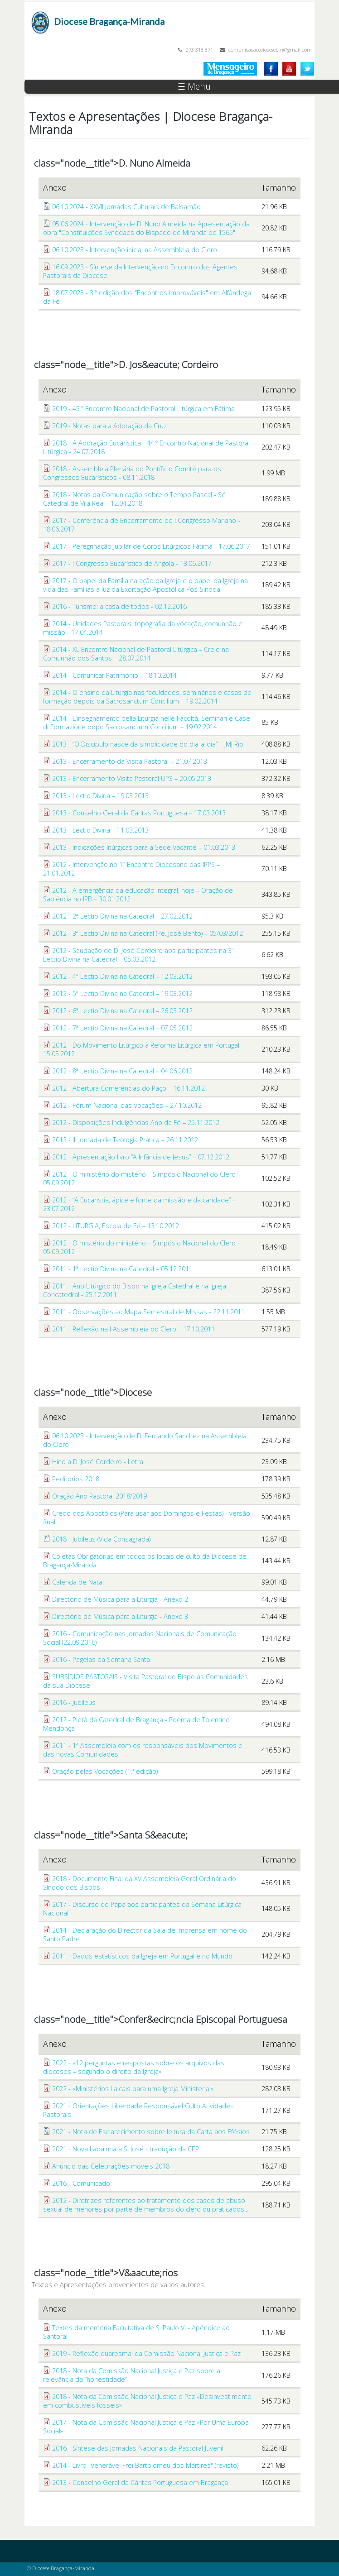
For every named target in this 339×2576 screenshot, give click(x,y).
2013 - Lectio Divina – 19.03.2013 (100, 795)
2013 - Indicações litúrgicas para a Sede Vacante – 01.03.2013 (143, 847)
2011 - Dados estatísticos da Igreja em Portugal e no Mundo (142, 1956)
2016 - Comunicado (81, 2183)
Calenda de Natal (78, 1582)
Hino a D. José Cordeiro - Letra (97, 1461)
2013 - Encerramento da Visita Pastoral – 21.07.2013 (129, 761)
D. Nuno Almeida (154, 163)
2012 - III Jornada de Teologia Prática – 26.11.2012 (125, 1139)
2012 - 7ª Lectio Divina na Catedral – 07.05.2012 (122, 1028)
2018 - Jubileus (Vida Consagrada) (101, 1539)
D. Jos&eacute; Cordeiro (168, 364)
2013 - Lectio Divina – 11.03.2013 (100, 830)
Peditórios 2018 (75, 1479)
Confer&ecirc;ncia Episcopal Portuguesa (203, 2019)
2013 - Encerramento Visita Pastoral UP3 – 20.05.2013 (131, 778)
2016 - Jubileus (74, 1702)
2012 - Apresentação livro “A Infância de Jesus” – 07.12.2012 (140, 1157)
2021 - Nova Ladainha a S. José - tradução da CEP (125, 2149)
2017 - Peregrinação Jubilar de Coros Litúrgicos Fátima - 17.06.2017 (151, 546)
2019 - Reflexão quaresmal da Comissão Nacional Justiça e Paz (146, 2353)
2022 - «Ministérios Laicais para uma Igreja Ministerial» (132, 2088)
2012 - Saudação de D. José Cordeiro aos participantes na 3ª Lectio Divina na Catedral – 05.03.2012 (138, 954)
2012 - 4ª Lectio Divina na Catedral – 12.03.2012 (122, 976)
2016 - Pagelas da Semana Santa (101, 1659)
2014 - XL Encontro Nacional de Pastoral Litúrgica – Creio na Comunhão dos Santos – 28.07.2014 (136, 653)
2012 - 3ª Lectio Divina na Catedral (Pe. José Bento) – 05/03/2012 (147, 933)
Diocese (135, 1392)
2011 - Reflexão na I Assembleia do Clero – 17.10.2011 (133, 1329)
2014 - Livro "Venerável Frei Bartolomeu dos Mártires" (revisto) (145, 2465)
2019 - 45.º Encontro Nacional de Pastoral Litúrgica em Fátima (143, 408)
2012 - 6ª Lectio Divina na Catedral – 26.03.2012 (122, 1010)
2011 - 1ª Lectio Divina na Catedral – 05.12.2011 (122, 1268)
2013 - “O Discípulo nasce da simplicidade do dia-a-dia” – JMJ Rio (147, 744)
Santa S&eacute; (153, 1835)
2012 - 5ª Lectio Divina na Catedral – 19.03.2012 (122, 993)
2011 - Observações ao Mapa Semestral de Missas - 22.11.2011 (148, 1311)
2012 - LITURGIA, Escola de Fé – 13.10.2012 (115, 1225)
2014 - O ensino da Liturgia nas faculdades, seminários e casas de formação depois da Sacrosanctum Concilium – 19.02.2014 (147, 696)
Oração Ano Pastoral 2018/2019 (99, 1496)
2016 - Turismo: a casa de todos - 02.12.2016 (119, 606)
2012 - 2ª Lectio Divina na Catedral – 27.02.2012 (122, 916)
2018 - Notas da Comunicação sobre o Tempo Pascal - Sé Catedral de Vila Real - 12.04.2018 (134, 499)
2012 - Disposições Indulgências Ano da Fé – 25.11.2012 (135, 1122)
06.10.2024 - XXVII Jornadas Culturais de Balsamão (126, 206)
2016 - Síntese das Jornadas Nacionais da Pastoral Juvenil (137, 2448)
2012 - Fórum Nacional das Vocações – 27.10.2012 (127, 1105)
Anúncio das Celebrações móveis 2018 (111, 2166)
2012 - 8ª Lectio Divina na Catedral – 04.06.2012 (122, 1071)
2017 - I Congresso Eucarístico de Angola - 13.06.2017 (132, 563)
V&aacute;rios (148, 2272)
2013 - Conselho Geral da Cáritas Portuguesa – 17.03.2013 (139, 813)
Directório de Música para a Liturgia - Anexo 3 (120, 1616)
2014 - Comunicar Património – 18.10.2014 (114, 675)
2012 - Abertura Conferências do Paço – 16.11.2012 (128, 1088)
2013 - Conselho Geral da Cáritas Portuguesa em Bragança (140, 2482)
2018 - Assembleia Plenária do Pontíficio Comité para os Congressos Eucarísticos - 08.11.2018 (132, 473)
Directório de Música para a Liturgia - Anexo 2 (120, 1599)
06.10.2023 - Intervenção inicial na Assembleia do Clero (134, 249)
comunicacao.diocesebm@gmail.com (270, 49)
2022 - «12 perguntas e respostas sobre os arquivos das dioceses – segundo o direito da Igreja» (133, 2067)
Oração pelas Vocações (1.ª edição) (105, 1771)
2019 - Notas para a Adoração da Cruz (109, 425)
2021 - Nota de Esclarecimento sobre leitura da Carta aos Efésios (151, 2131)
